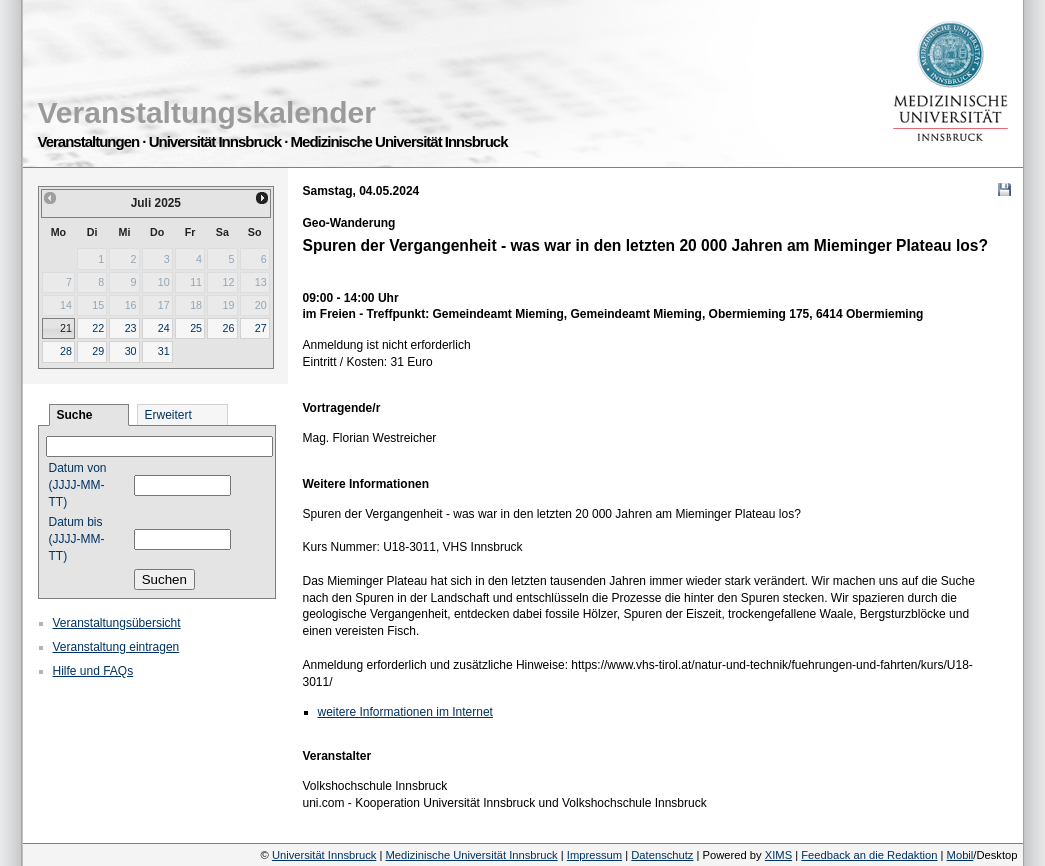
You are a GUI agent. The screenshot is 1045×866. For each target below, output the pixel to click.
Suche (75, 415)
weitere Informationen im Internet (405, 712)
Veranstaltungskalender (207, 112)
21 (66, 328)
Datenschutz (662, 855)
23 (131, 328)
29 (98, 351)
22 (98, 328)
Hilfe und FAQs (93, 671)
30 (131, 351)
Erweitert (168, 415)
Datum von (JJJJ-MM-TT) (78, 485)
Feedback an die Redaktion (869, 855)
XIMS (778, 855)
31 (164, 351)
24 (164, 328)
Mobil (960, 855)
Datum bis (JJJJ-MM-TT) (77, 539)
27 (261, 328)
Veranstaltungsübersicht (117, 623)
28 (66, 351)
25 (196, 328)
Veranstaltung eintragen (116, 647)
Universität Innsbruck (324, 855)
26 (228, 328)
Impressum (594, 855)
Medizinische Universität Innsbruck (471, 855)
